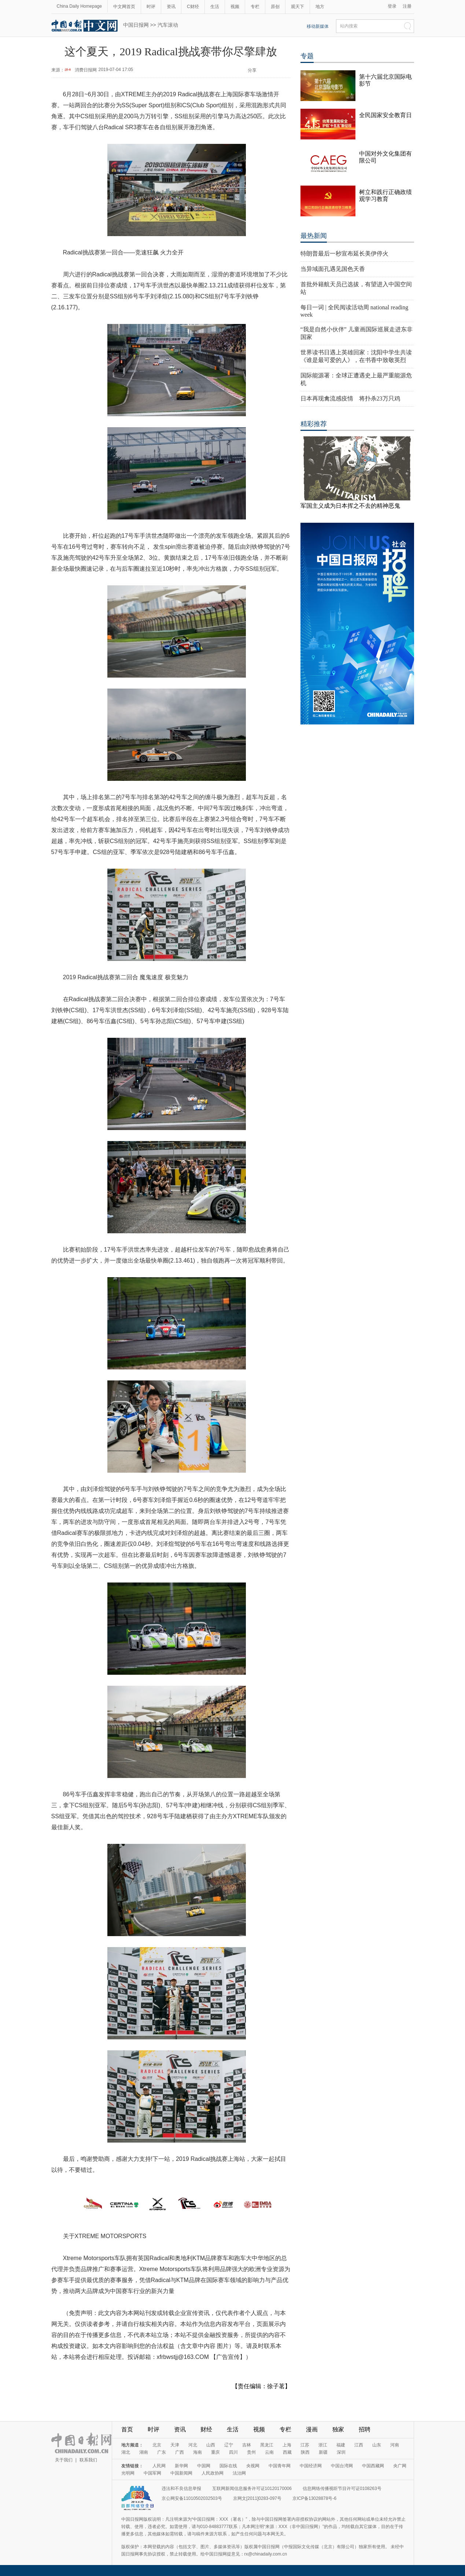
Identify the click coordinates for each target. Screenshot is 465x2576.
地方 (319, 6)
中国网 (203, 2465)
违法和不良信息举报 (181, 2488)
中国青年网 (280, 2465)
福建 (340, 2445)
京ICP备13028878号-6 (314, 2498)
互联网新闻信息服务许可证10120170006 (252, 2488)
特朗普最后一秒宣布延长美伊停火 (344, 253)
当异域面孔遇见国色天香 (332, 269)
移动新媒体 (318, 26)
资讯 (171, 6)
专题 (307, 56)
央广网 (399, 2465)
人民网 (159, 2465)
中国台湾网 (342, 2465)
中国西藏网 (373, 2465)
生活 (214, 6)
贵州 (251, 2452)
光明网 (127, 2473)
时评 (151, 6)
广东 (161, 2452)
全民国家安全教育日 (385, 115)
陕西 (305, 2452)
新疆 (323, 2452)
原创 (275, 6)
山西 (210, 2445)
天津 (174, 2445)
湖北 (125, 2452)
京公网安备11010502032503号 (192, 2498)
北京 (156, 2445)
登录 (392, 6)
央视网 (252, 2465)
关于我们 (64, 2460)
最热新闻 (313, 235)
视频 (234, 6)
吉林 (246, 2445)
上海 (287, 2445)
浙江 (322, 2445)
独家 (338, 2429)
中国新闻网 (181, 2473)
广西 (179, 2452)
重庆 (215, 2452)
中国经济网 (311, 2465)
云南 (269, 2452)
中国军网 (152, 2473)
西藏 (287, 2452)
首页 (127, 2429)
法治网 (239, 2473)
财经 (206, 2429)
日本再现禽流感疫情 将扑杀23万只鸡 (350, 398)
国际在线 (228, 2465)
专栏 (255, 6)
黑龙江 (266, 2445)
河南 (394, 2445)
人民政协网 (213, 2473)
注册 (407, 6)
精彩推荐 (313, 424)
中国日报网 (136, 25)
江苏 (304, 2445)
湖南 (143, 2452)
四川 (233, 2452)
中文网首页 (124, 6)
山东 (376, 2445)
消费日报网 (86, 69)
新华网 (181, 2465)
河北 (192, 2445)
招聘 (364, 2429)
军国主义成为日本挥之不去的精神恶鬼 (350, 506)
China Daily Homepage (79, 6)
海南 (197, 2452)
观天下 (297, 6)
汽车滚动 (168, 25)
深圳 (341, 2452)
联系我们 (88, 2460)
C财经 (193, 6)
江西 (358, 2445)
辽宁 (228, 2445)
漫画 (312, 2429)
